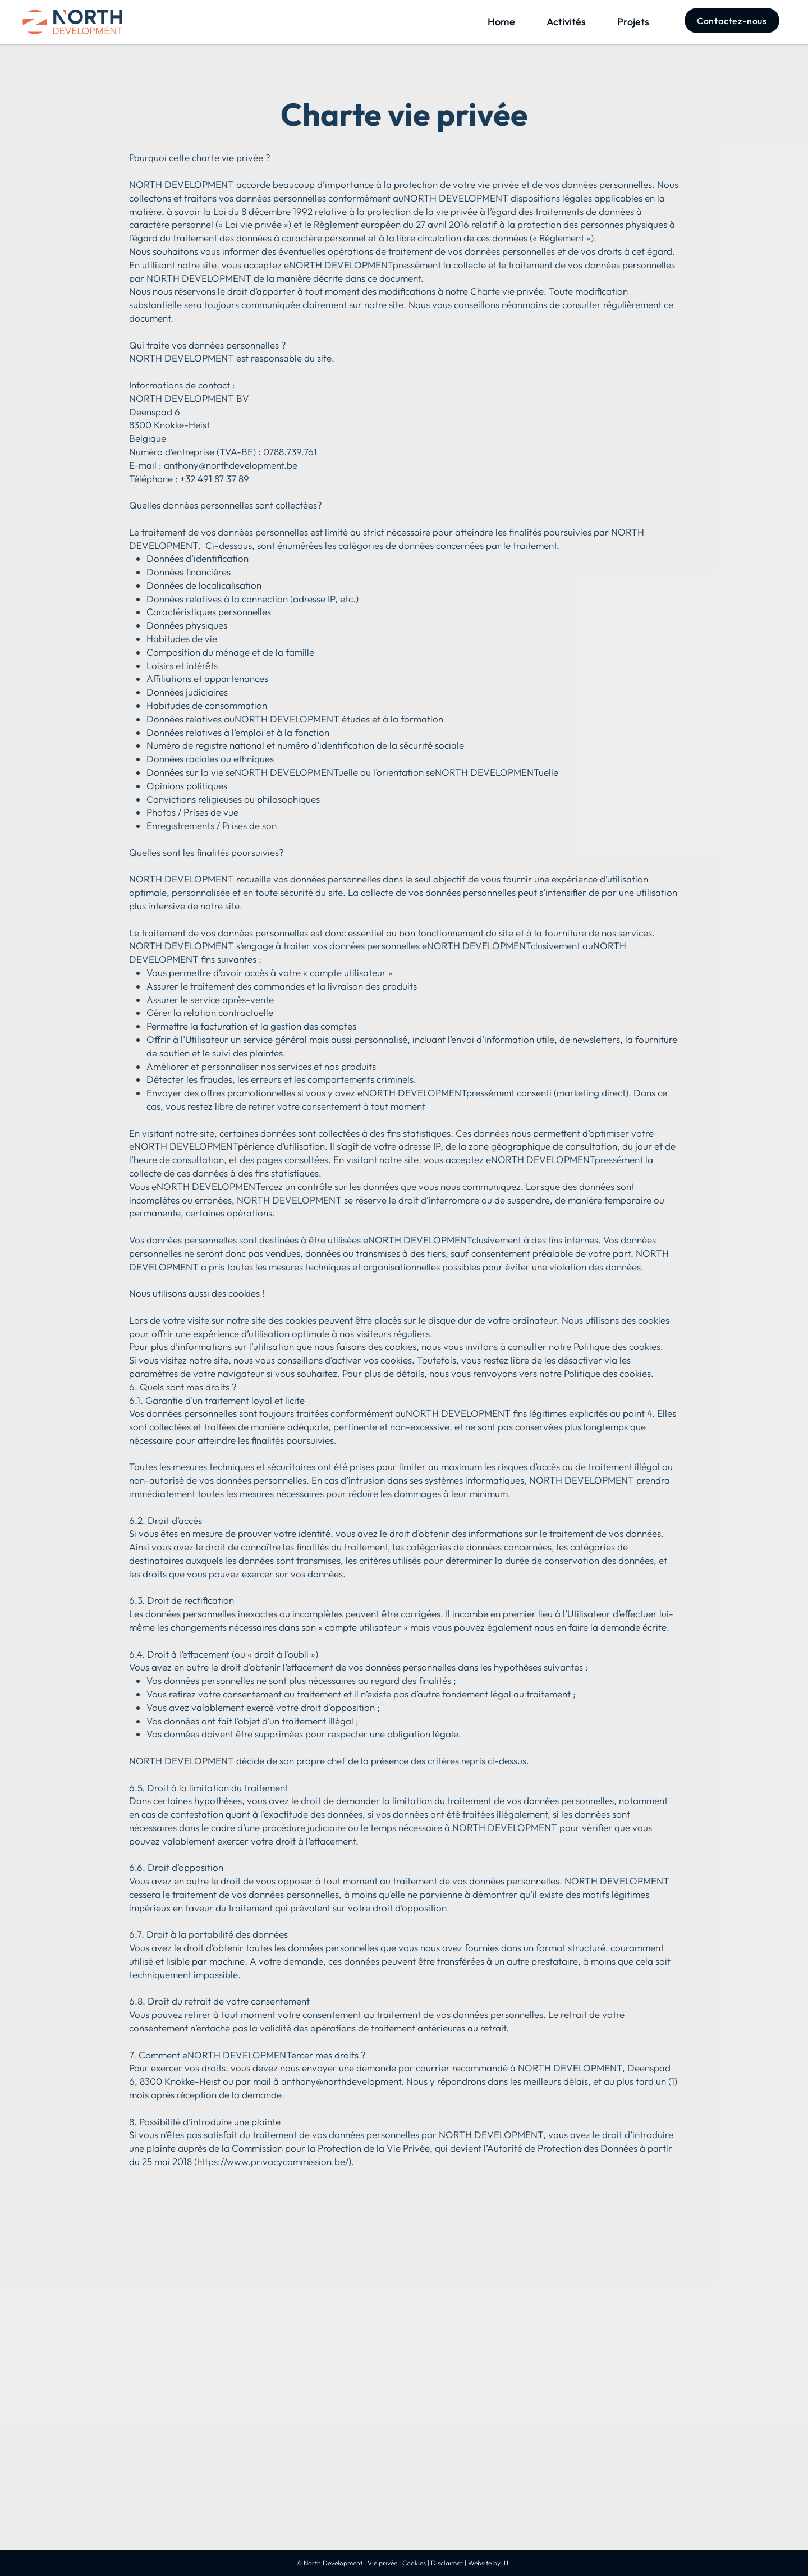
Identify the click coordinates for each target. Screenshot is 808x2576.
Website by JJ (488, 2563)
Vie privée (382, 2563)
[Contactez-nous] (732, 20)
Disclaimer (447, 2563)
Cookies (414, 2563)
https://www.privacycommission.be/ (272, 2161)
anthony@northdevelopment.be (230, 465)
